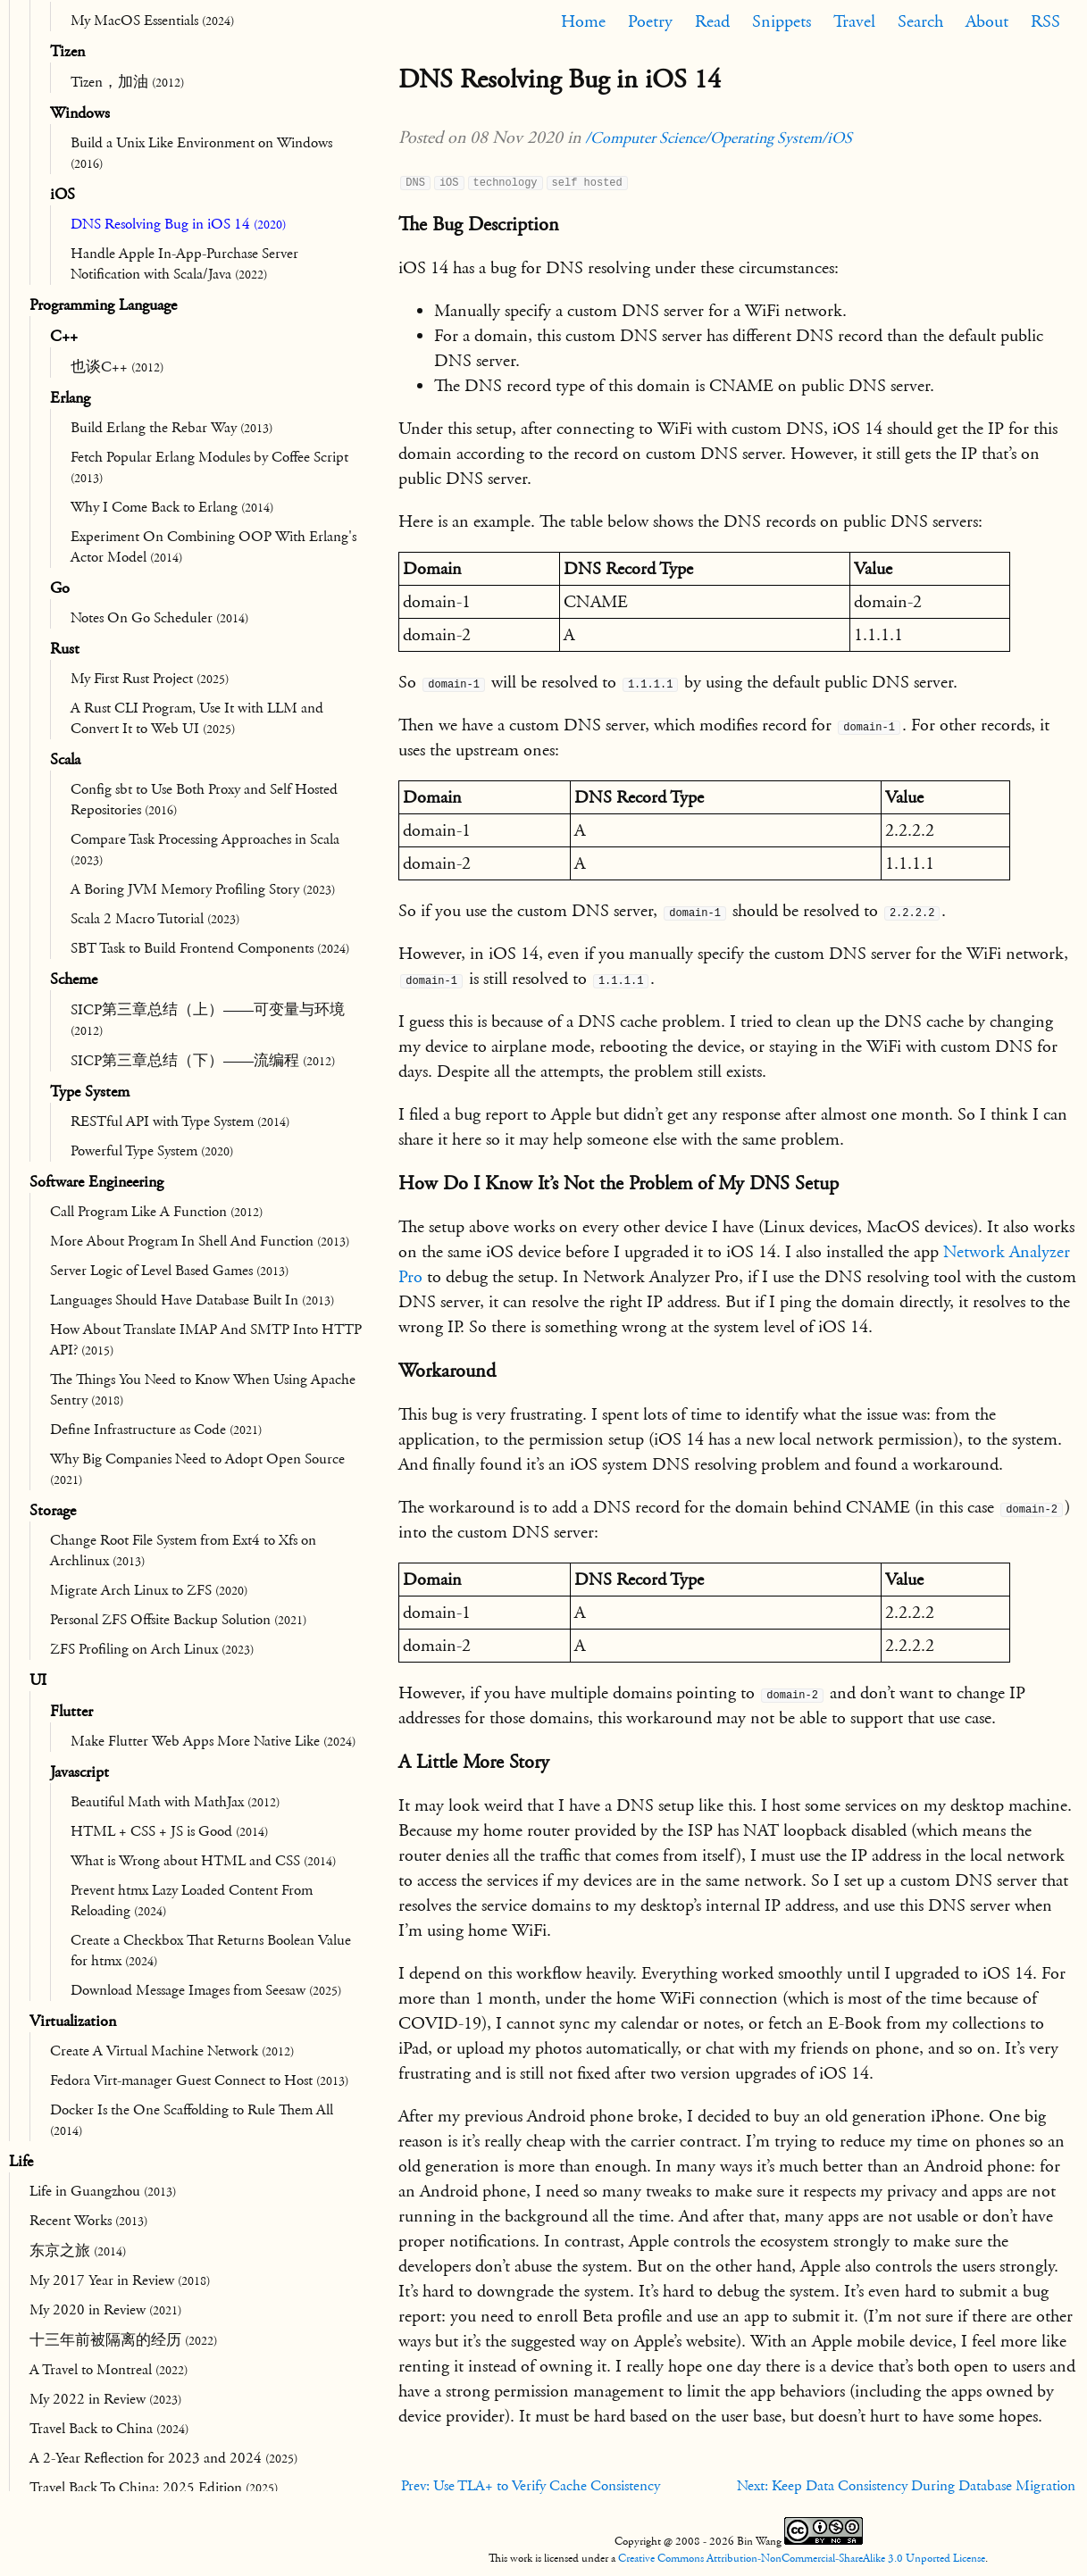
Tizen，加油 (127, 82)
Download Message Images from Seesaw (206, 1990)
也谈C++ (117, 367)
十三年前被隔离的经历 (123, 2340)
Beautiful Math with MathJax (175, 1802)
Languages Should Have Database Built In (192, 1300)
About (987, 21)
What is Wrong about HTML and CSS (203, 1861)
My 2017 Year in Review (119, 2280)
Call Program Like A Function (156, 1212)
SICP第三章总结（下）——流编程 (203, 1061)
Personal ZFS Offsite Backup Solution (178, 1620)
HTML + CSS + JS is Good (169, 1831)
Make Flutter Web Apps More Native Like (213, 1741)
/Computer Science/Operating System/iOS (718, 138)
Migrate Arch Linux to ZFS (148, 1590)
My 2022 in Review (105, 2399)
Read (712, 21)
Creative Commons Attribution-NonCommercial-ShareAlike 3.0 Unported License (801, 2558)
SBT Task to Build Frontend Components (210, 948)
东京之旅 (77, 2251)
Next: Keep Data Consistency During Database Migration (906, 2486)
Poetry (650, 21)
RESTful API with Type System (180, 1121)
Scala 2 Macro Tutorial (155, 919)
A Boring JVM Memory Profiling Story (203, 889)
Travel (854, 21)
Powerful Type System (152, 1151)
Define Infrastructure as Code (156, 1429)
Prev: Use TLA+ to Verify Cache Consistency (530, 2486)
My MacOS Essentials (152, 20)
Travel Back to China (108, 2429)
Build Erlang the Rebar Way (171, 428)
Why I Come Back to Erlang (172, 507)
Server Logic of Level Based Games (169, 1271)
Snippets (781, 21)
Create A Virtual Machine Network (172, 2051)
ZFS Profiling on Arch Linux (152, 1649)
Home (583, 21)
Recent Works (88, 2221)
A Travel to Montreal (108, 2370)
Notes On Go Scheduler (159, 618)
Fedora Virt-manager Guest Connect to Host (199, 2080)
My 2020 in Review (105, 2310)
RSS (1045, 21)
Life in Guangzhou (102, 2191)
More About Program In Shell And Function (199, 1241)
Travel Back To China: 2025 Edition (153, 2488)
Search (920, 21)
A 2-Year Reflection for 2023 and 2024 (163, 2458)
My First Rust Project (150, 679)
